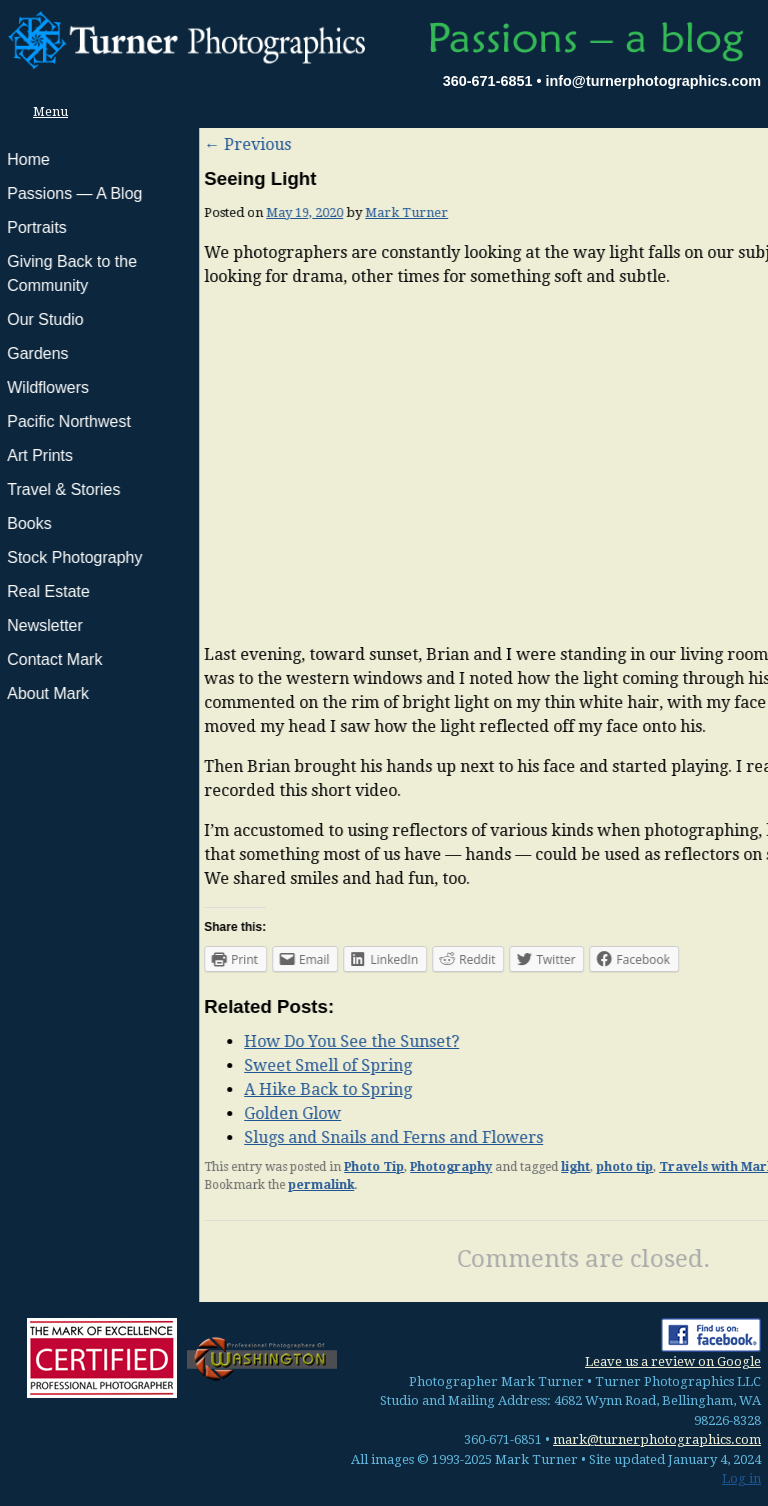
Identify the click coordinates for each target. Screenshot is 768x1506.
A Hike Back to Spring (129, 1089)
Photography (252, 1167)
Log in (741, 1478)
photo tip (425, 1167)
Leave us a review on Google (673, 1361)
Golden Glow (93, 1113)
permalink (122, 1185)
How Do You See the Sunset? (152, 1041)
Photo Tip (175, 1167)
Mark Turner (207, 212)
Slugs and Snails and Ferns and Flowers (194, 1137)
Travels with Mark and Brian (550, 1167)
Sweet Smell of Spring (129, 1065)
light (376, 1167)
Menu (45, 111)
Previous (48, 144)
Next (734, 144)
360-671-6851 (488, 81)
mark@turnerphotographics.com (657, 1439)
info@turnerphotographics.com (653, 81)
